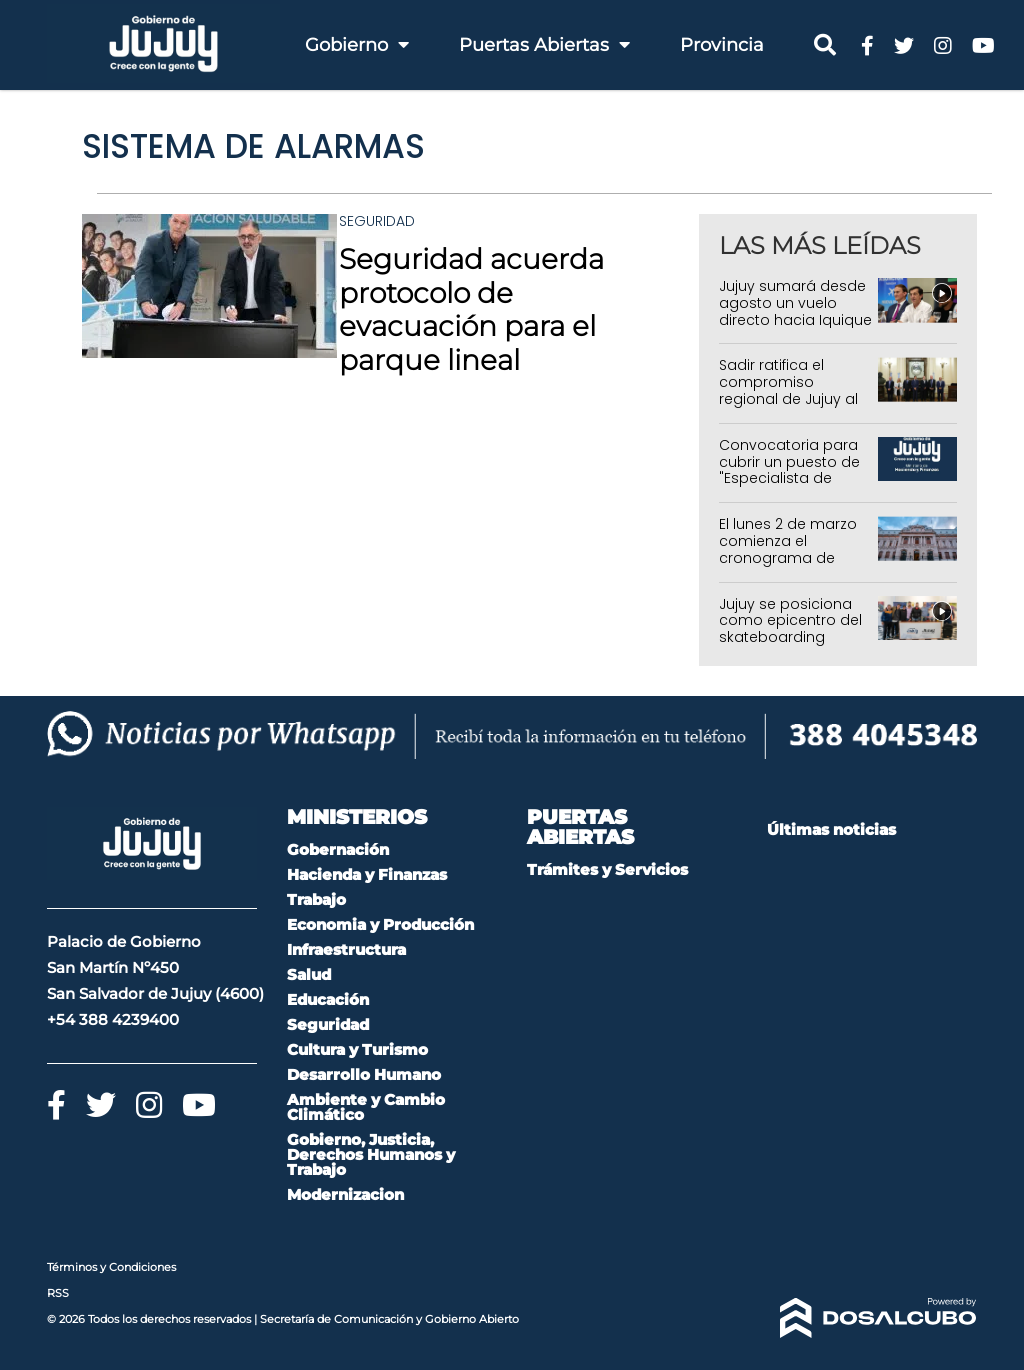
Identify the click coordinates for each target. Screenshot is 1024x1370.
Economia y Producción (380, 924)
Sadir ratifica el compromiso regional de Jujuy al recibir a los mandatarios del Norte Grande (788, 407)
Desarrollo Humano (364, 1074)
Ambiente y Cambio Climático (366, 1107)
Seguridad (377, 221)
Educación (328, 999)
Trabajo (316, 899)
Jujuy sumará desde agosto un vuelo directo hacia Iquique (795, 303)
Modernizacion (345, 1194)
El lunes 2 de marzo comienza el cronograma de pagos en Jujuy (788, 549)
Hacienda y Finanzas (367, 874)
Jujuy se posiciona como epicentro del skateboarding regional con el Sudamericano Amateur (790, 646)
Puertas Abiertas (544, 45)
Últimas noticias (831, 829)
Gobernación (338, 849)
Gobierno (357, 45)
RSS (58, 1293)
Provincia (722, 45)
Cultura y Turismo (357, 1049)
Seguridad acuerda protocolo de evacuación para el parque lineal (471, 309)
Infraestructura (346, 949)
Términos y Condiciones (111, 1267)
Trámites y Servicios (607, 869)
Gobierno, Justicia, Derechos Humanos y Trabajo (371, 1154)
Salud (309, 974)
